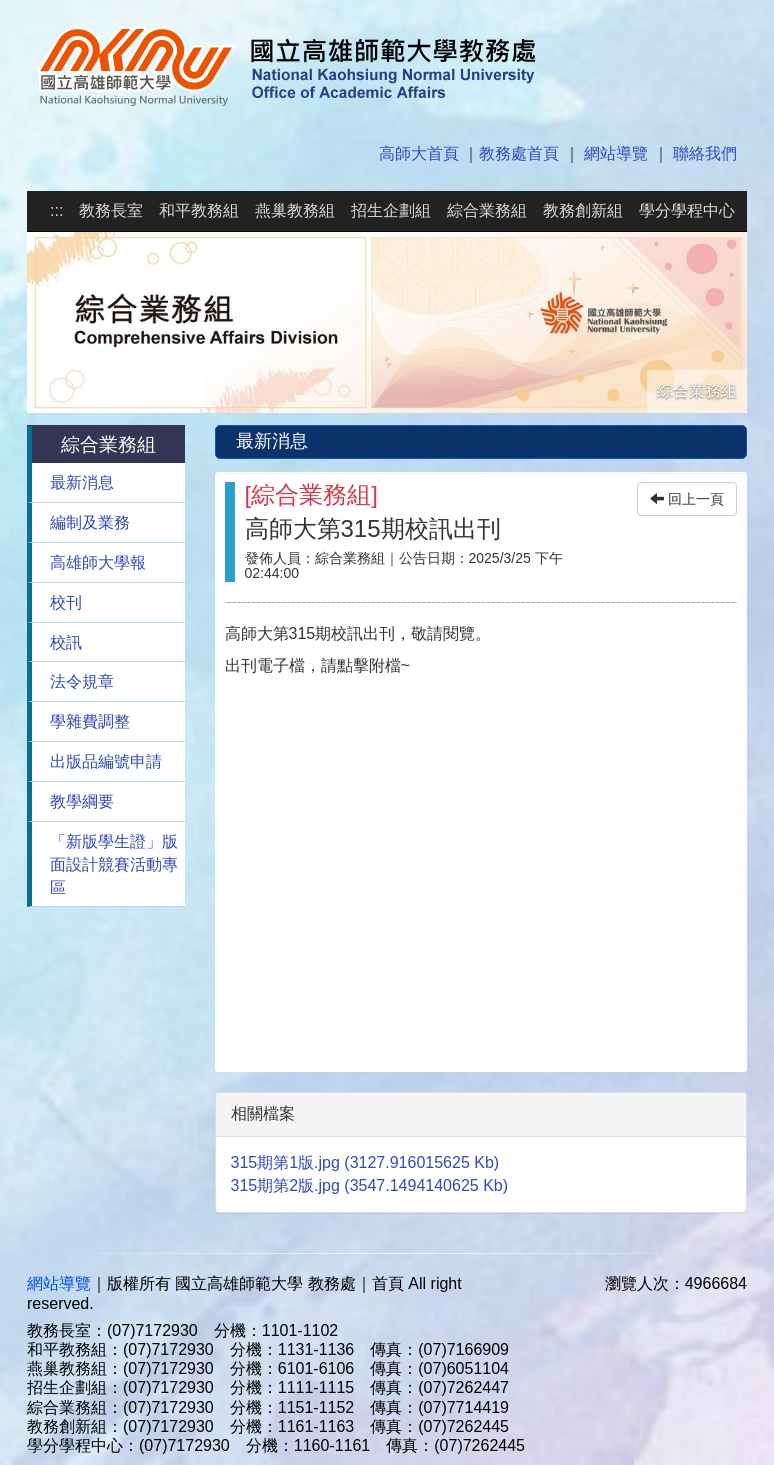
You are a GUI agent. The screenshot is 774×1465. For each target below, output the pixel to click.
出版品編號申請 (106, 761)
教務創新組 (583, 210)
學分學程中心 (687, 210)
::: (56, 210)
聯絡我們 (705, 153)
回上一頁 (687, 499)
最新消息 (82, 482)
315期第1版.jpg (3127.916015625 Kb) (365, 1162)
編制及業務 (90, 522)
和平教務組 (199, 210)
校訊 (66, 642)
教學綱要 (82, 801)
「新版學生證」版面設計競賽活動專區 (114, 864)
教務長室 (111, 210)
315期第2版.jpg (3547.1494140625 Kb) (370, 1185)
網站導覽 (616, 153)
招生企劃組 (391, 210)
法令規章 (82, 681)
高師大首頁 (419, 153)
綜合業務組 (487, 210)
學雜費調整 (90, 721)
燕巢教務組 (295, 210)
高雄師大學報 (98, 562)
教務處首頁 (519, 153)
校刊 (66, 602)
